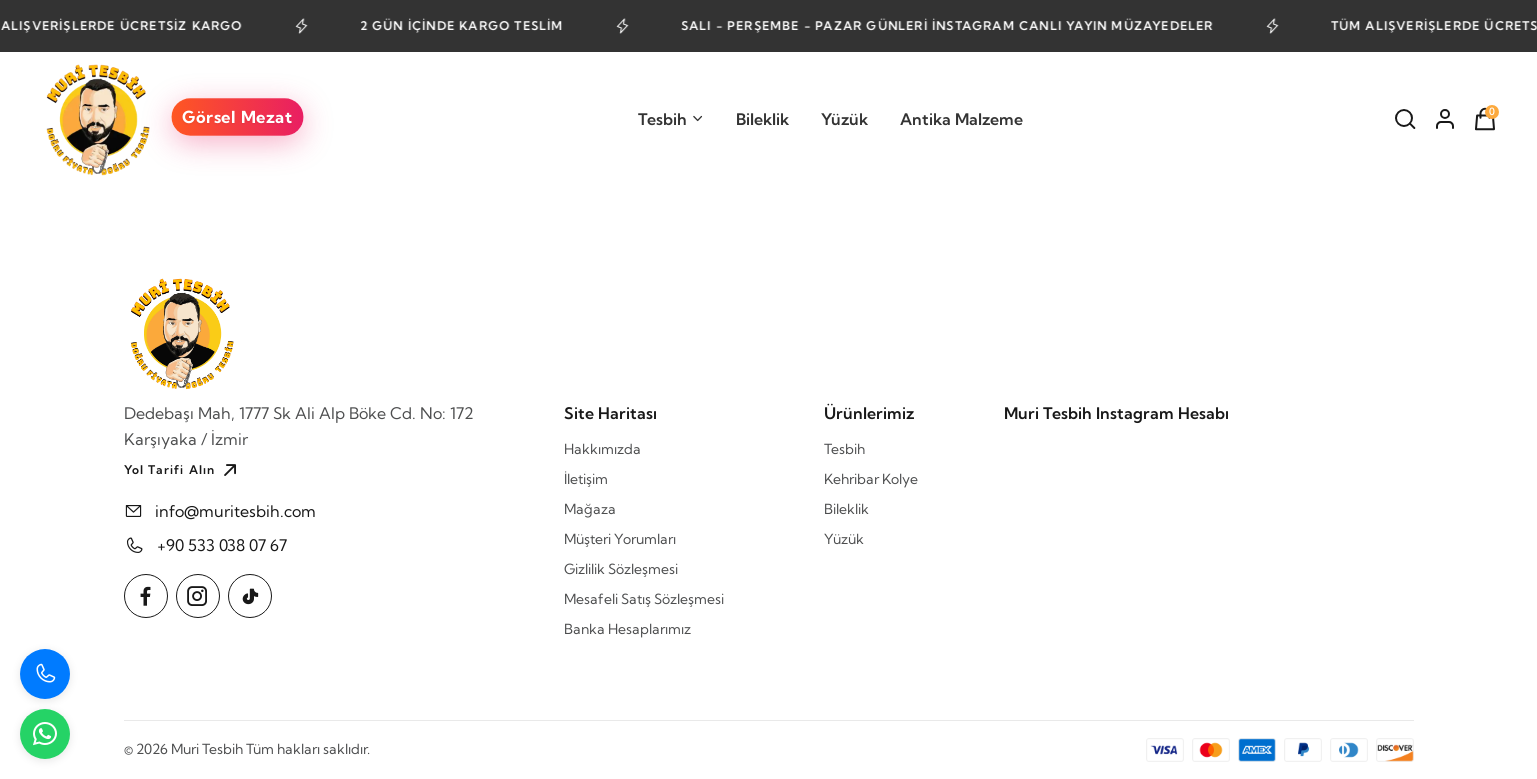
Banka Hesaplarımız (627, 629)
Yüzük (844, 119)
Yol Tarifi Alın (183, 470)
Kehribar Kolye (871, 479)
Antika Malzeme (961, 119)
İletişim (586, 479)
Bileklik (762, 119)
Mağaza (590, 509)
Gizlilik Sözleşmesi (621, 569)
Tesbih (671, 119)
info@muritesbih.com (235, 511)
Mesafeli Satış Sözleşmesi (644, 599)
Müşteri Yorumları (620, 539)
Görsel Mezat (237, 116)
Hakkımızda (602, 449)
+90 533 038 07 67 (222, 545)
